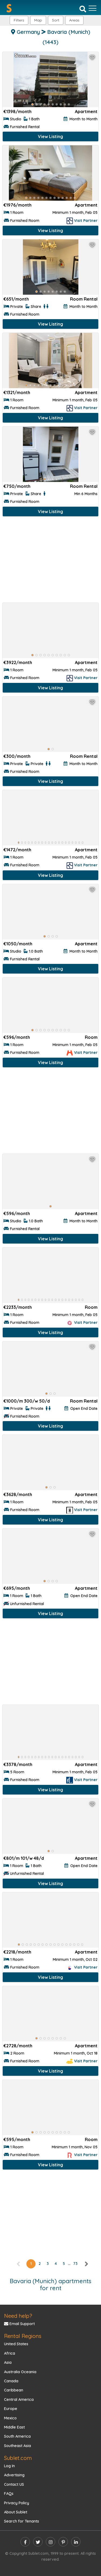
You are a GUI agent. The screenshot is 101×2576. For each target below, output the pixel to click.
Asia (8, 2362)
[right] (86, 2263)
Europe (10, 2408)
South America (17, 2436)
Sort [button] (55, 20)
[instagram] (50, 2541)
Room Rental (83, 299)
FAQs (8, 2493)
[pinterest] (63, 2541)
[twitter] (38, 2541)
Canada (11, 2381)
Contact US (14, 2484)
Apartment (86, 111)
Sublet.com (18, 2458)
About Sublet (15, 2512)
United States (16, 2343)
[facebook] (25, 2541)
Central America (19, 2399)
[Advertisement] (50, 560)
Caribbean (13, 2390)
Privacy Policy (16, 2503)
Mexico (10, 2418)
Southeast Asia (17, 2445)
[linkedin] (76, 2541)
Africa (9, 2353)
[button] (74, 20)
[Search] (82, 8)
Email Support (19, 2323)
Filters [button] (19, 20)
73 (75, 2263)
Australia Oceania (20, 2371)
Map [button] (38, 20)
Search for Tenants (21, 2521)
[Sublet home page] (9, 8)
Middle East (14, 2427)
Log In (9, 2465)
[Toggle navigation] (92, 8)
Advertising (14, 2475)
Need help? (18, 2315)
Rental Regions (22, 2336)
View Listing (50, 136)
